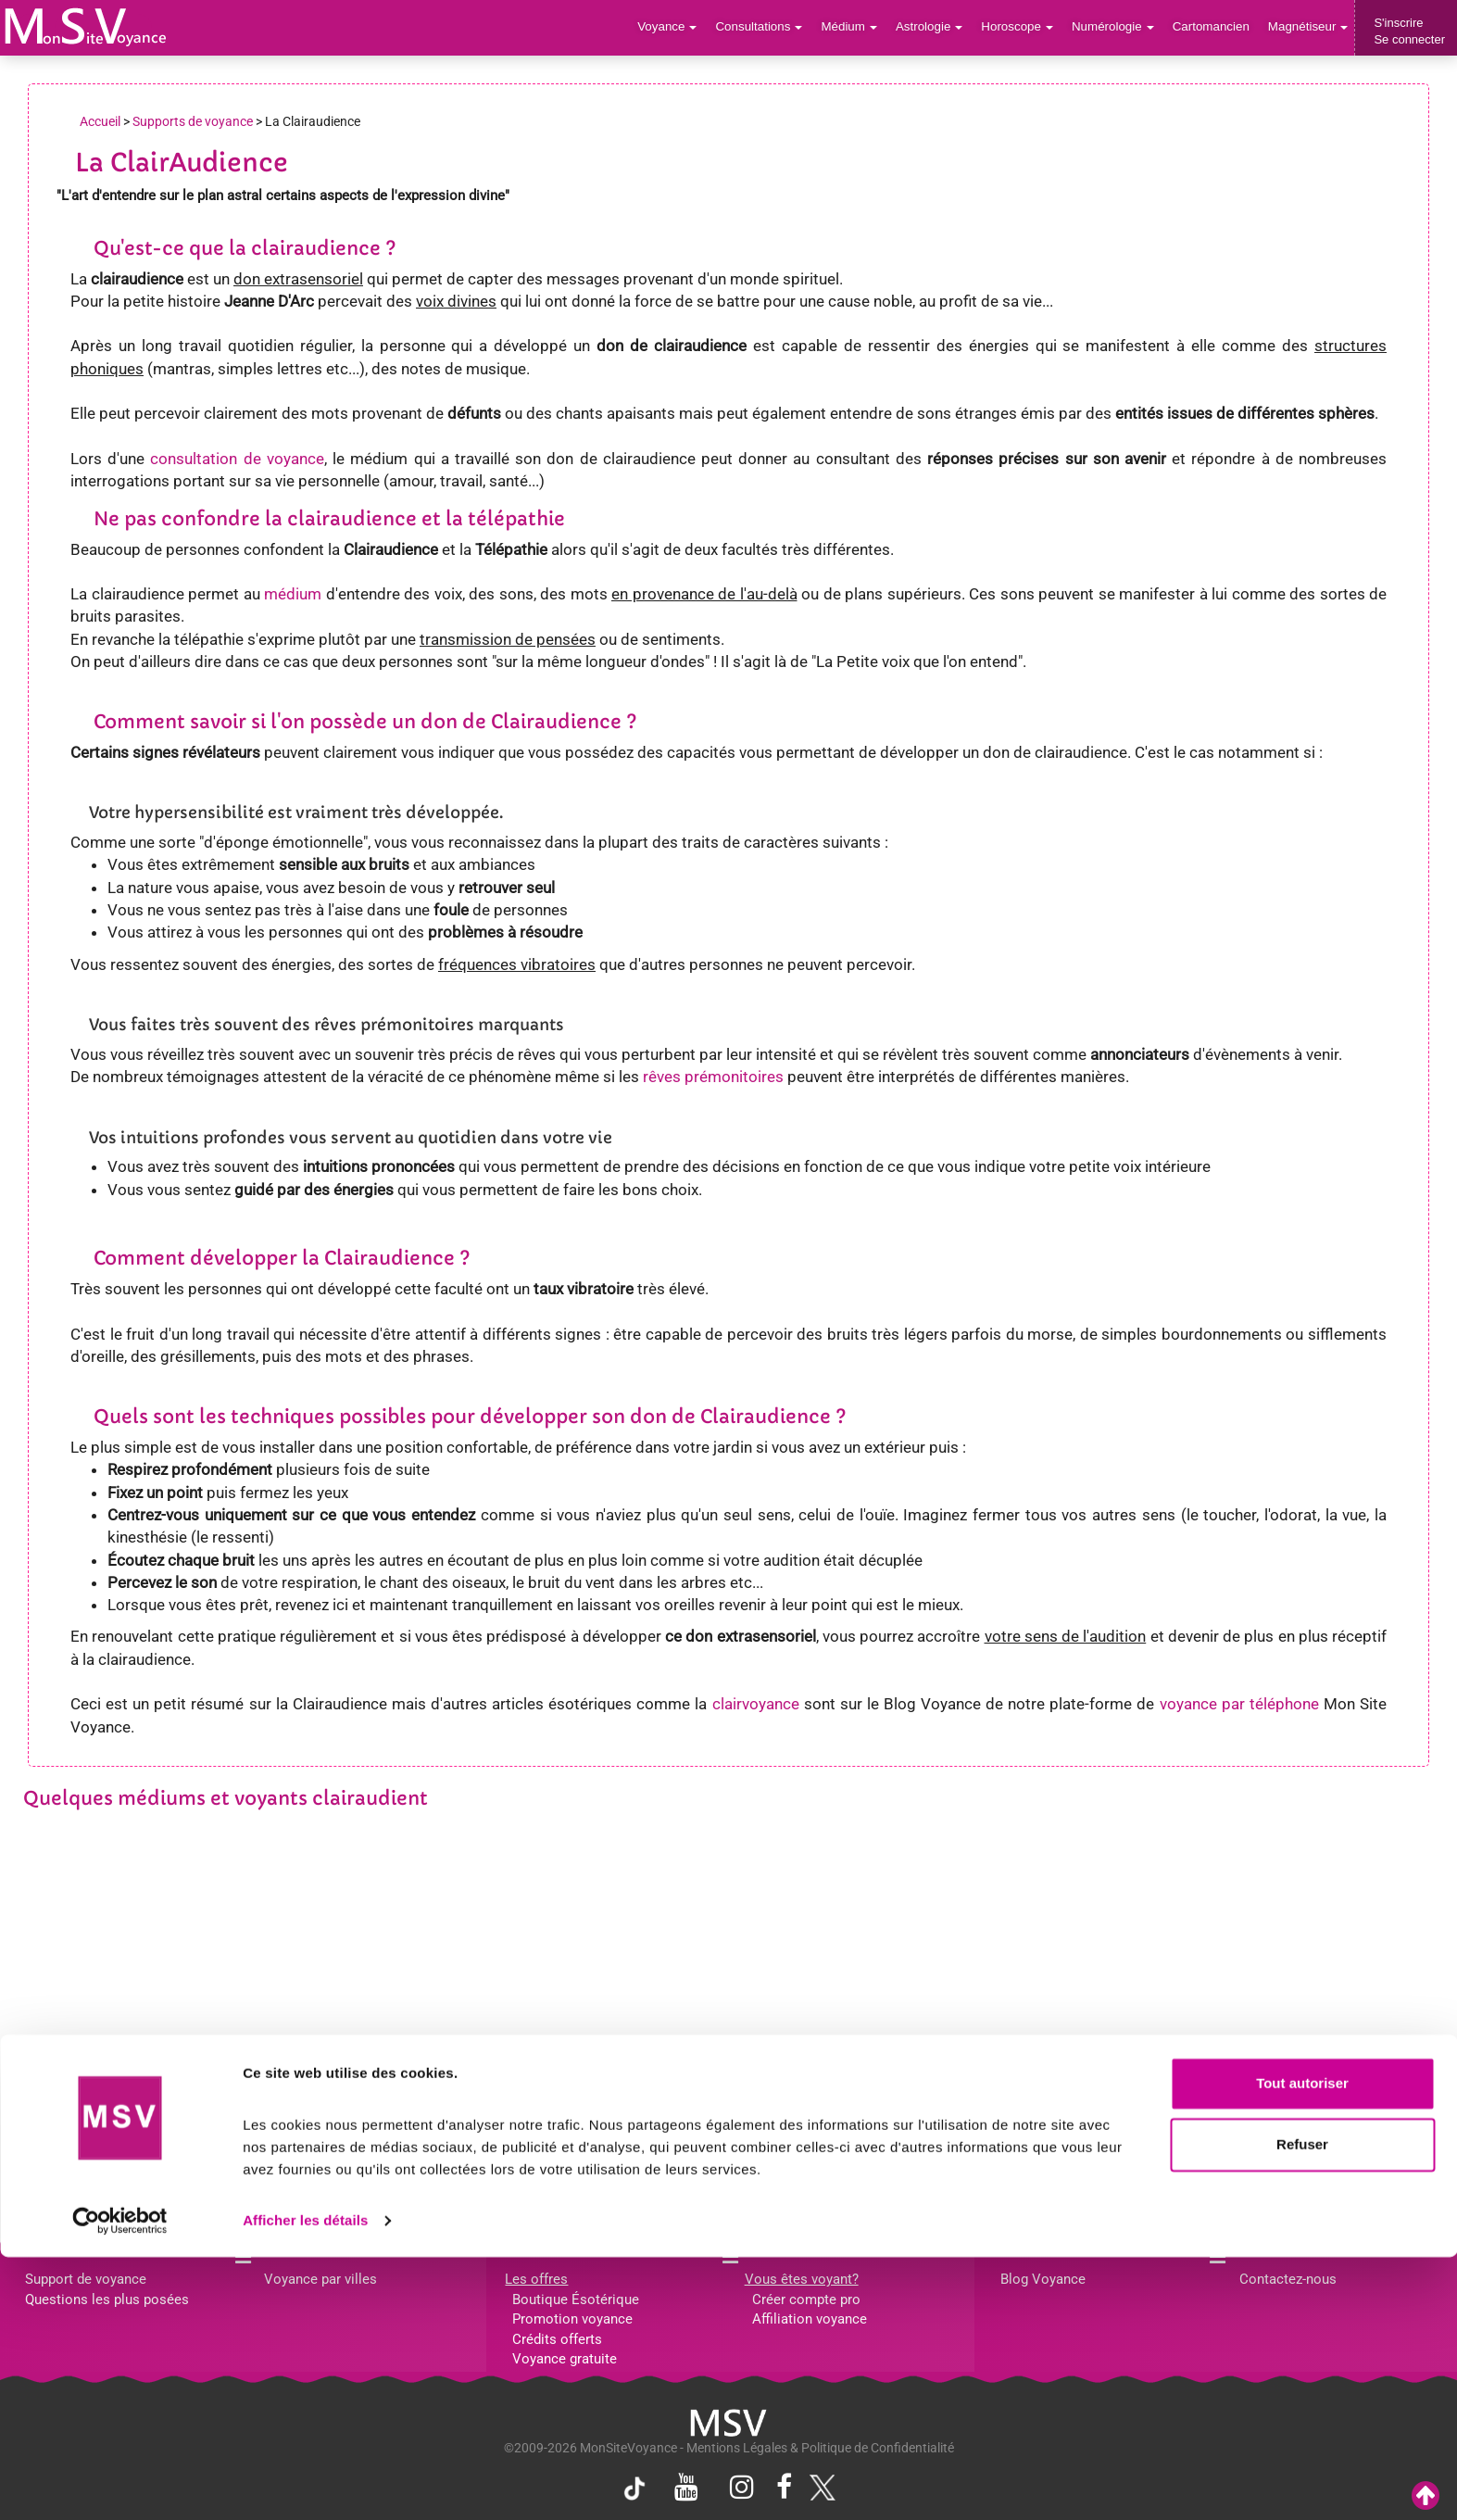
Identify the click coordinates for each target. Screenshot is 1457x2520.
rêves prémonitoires (713, 1076)
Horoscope (1023, 27)
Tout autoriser (1302, 2347)
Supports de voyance (192, 121)
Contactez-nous (1288, 2279)
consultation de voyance (236, 458)
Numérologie (1117, 27)
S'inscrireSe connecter (1409, 31)
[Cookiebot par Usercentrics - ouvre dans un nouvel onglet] (120, 2484)
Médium (858, 27)
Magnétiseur (1309, 27)
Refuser (1302, 2407)
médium (292, 594)
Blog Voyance (1043, 2279)
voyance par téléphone (1239, 1704)
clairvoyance (755, 1704)
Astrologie (938, 27)
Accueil (100, 121)
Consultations (769, 27)
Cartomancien (1213, 27)
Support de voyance (85, 2279)
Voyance (680, 27)
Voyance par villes (320, 2279)
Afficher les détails (305, 2483)
